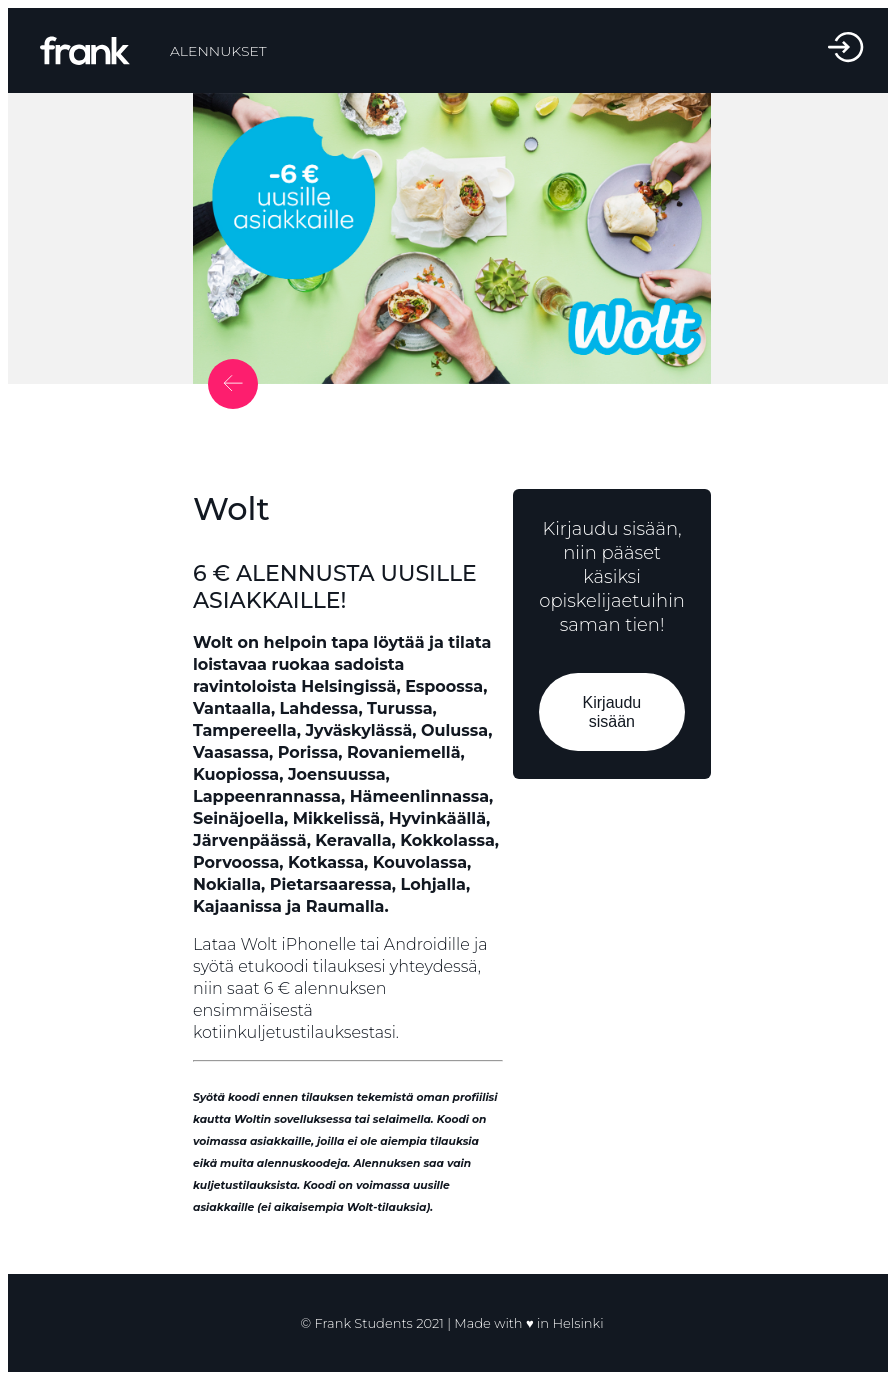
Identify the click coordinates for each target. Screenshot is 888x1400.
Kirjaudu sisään (612, 712)
